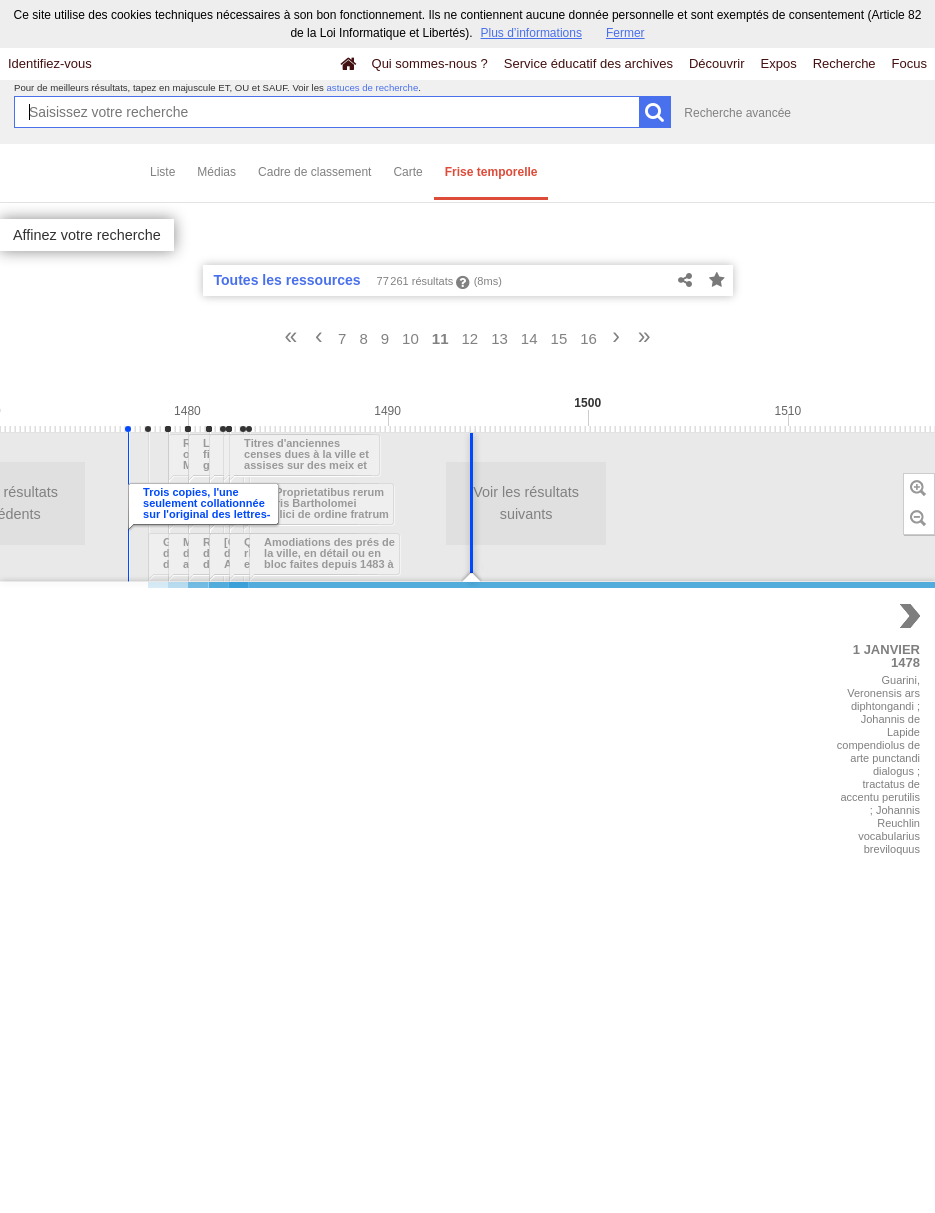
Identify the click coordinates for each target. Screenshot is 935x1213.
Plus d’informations (531, 33)
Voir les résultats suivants (357, 503)
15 (559, 338)
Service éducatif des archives (588, 63)
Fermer (625, 33)
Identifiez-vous (50, 63)
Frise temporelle (491, 172)
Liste (162, 172)
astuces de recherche (373, 87)
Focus (909, 63)
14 (529, 338)
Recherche (844, 63)
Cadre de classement (314, 172)
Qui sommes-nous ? (430, 63)
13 (499, 338)
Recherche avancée (737, 113)
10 (410, 338)
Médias (216, 172)
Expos (779, 63)
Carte (407, 172)
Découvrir (717, 63)
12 (469, 338)
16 (588, 338)
